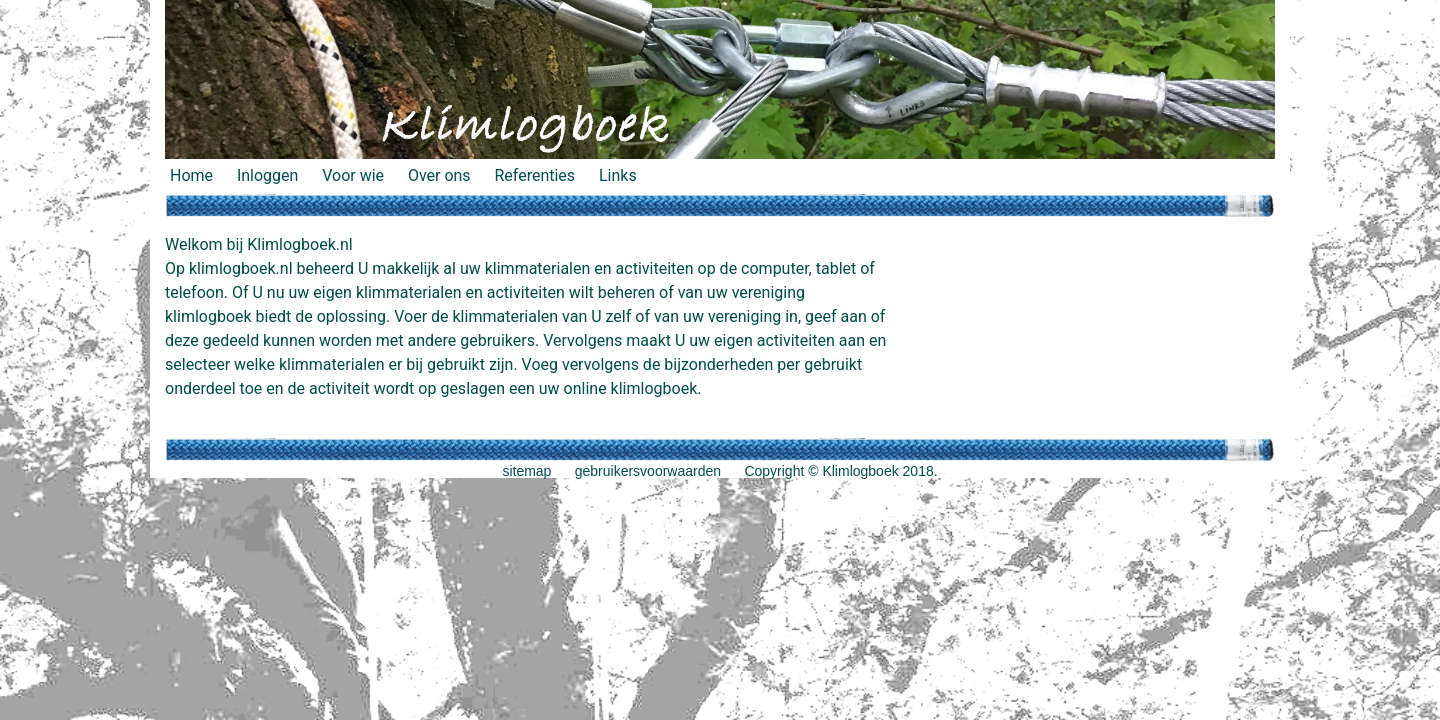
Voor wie (353, 175)
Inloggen (268, 175)
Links (618, 175)
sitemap (526, 471)
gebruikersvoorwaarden (648, 471)
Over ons (439, 175)
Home (191, 175)
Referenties (534, 175)
